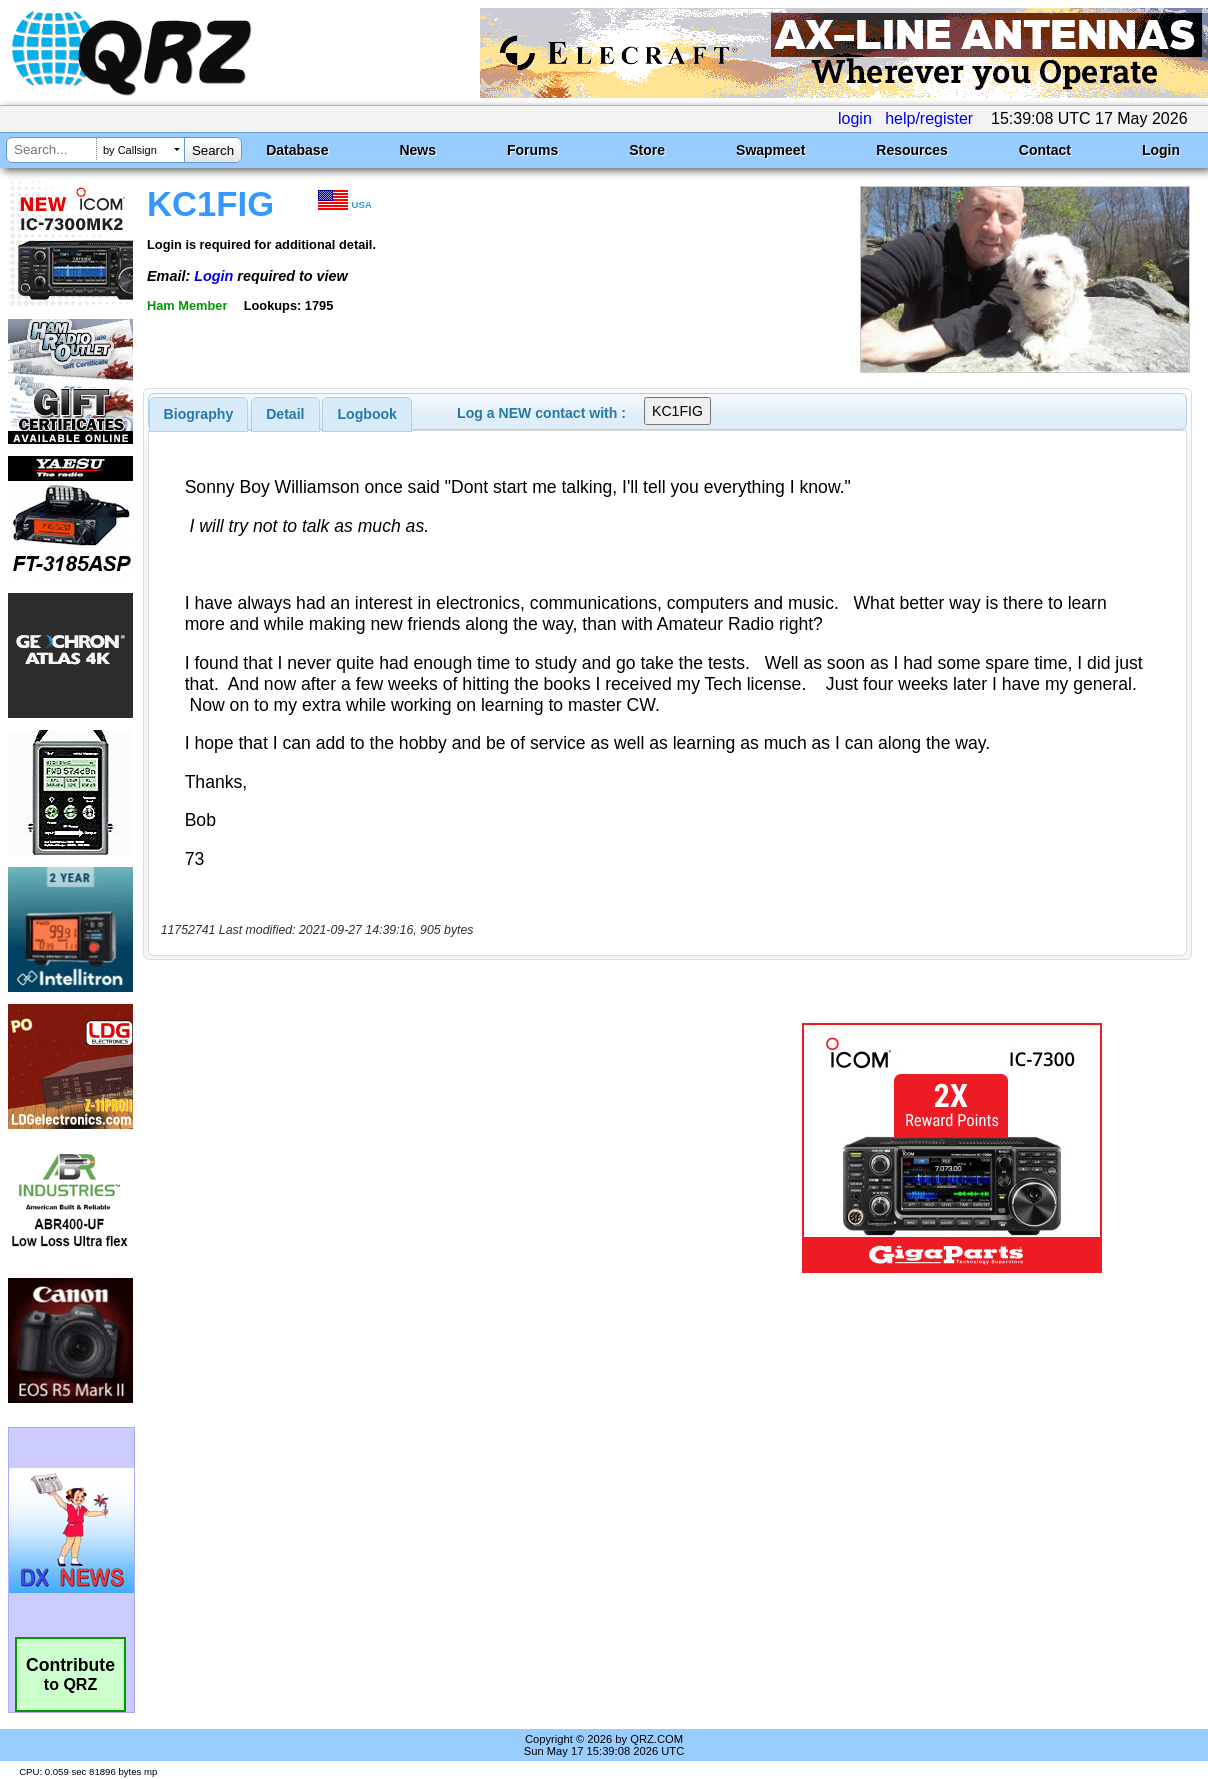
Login (1161, 150)
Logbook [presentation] (367, 414)
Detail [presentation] (285, 414)
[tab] (199, 414)
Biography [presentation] (199, 414)
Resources (912, 150)
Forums (532, 150)
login (855, 118)
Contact (1045, 150)
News (417, 150)
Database (297, 150)
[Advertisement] (444, 1148)
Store (647, 150)
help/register (929, 118)
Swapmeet (770, 150)
